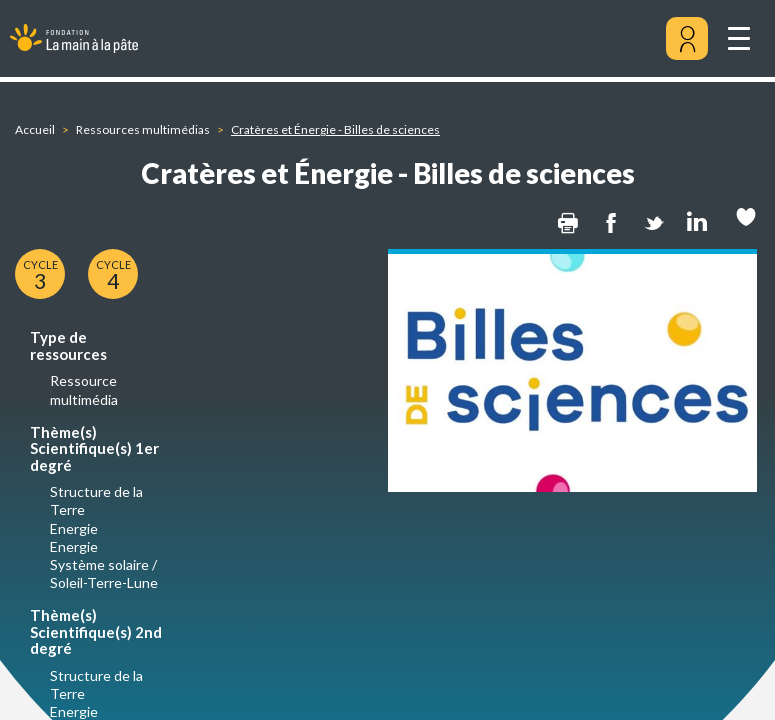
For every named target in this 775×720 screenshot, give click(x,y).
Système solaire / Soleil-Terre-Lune (104, 573)
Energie (74, 528)
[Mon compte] (687, 39)
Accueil (35, 129)
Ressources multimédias (143, 129)
